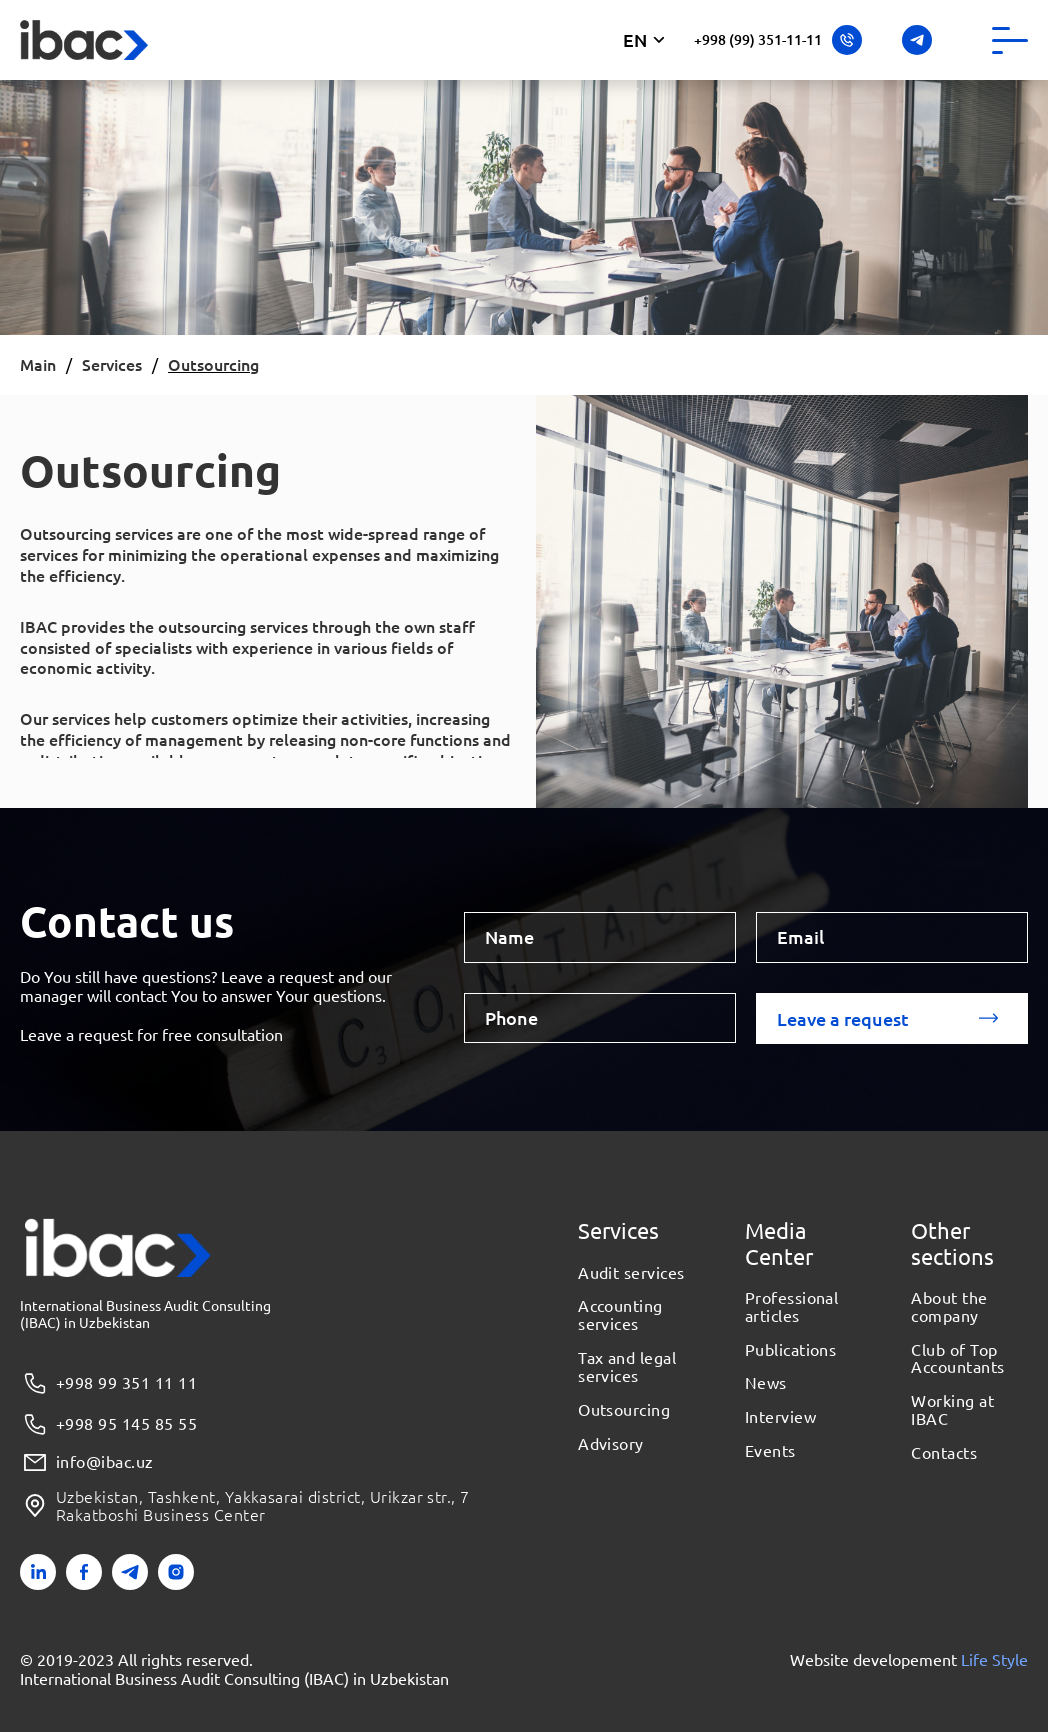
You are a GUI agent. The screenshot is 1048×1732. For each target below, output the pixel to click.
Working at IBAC (952, 1410)
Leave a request (843, 1018)
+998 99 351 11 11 (108, 1383)
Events (770, 1451)
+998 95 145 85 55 (108, 1424)
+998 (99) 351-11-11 (778, 40)
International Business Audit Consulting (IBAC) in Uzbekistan (234, 1678)
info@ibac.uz (87, 1462)
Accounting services (620, 1315)
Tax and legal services (627, 1367)
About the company (949, 1307)
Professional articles (792, 1307)
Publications (791, 1350)
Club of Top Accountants (957, 1359)
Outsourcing (624, 1410)
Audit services (631, 1273)
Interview (780, 1417)
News (766, 1383)
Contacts (944, 1453)
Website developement (909, 1659)
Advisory (611, 1444)
